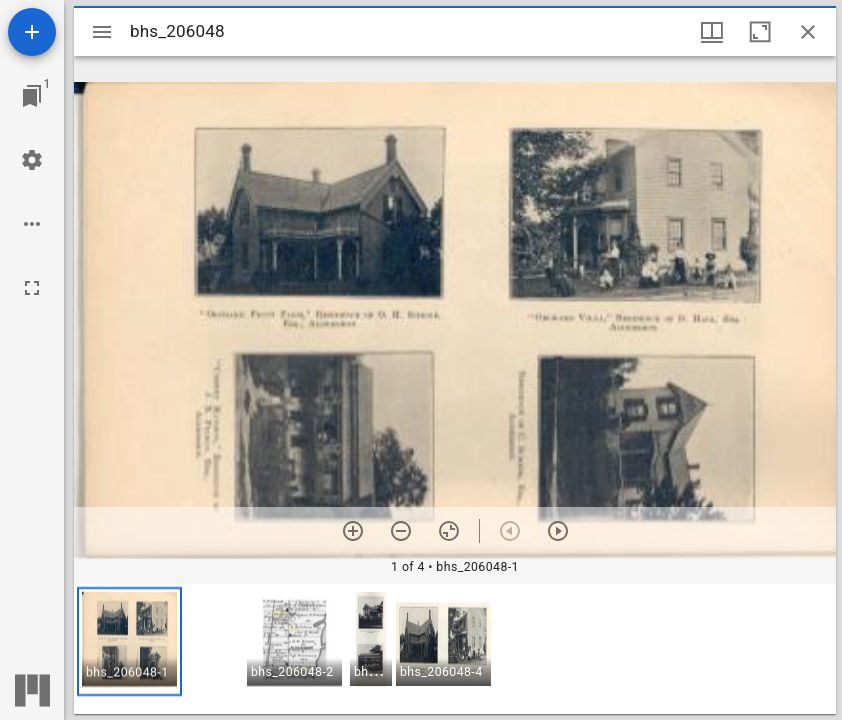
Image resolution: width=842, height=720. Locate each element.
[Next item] (558, 531)
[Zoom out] (401, 531)
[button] (129, 641)
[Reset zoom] (449, 531)
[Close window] (808, 32)
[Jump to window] (32, 96)
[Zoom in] (353, 531)
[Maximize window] (760, 32)
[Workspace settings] (32, 160)
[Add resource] (32, 32)
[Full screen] (32, 288)
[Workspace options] (32, 224)
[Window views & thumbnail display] (712, 32)
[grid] (455, 649)
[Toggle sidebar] (102, 32)
